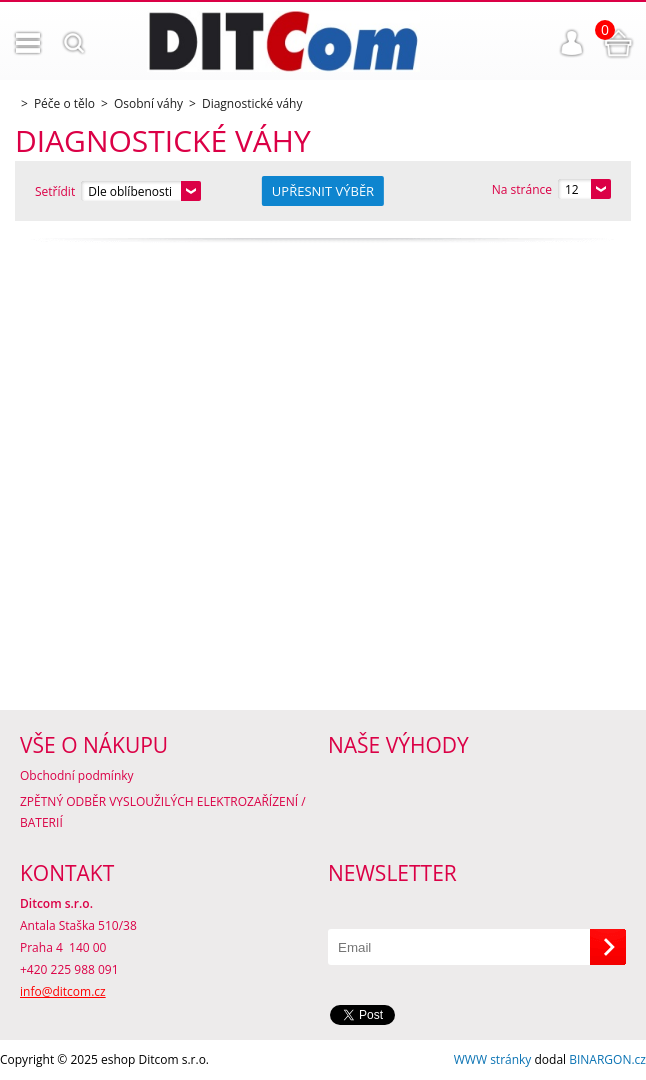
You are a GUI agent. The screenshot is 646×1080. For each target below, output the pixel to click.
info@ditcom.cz (63, 991)
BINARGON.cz (607, 1059)
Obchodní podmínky (77, 775)
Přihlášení (572, 43)
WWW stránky (493, 1059)
